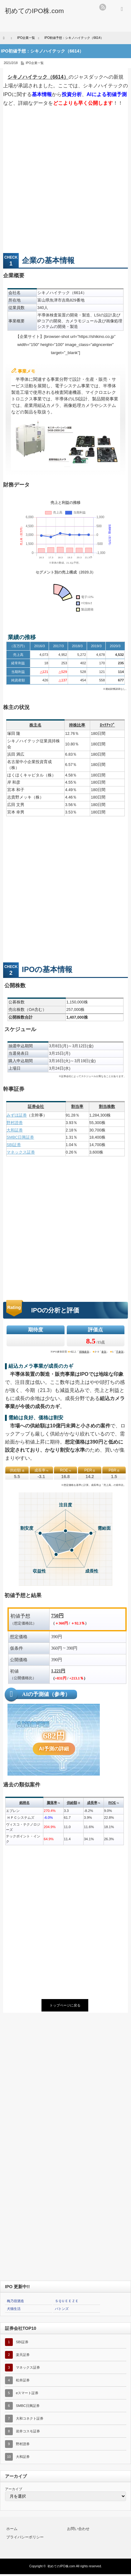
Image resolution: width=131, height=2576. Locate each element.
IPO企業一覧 (35, 63)
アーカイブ (13, 2489)
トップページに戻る (65, 2005)
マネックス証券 (21, 1152)
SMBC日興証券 (20, 1137)
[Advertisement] (65, 181)
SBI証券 (14, 1145)
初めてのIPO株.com (61, 2566)
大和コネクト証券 (29, 2418)
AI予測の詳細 (54, 1748)
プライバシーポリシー (25, 2537)
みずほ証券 (17, 1115)
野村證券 (15, 1123)
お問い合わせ (78, 2529)
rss (102, 7)
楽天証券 (23, 2355)
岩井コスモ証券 (28, 2431)
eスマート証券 (27, 2393)
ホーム (11, 2529)
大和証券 (15, 1130)
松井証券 (23, 2380)
